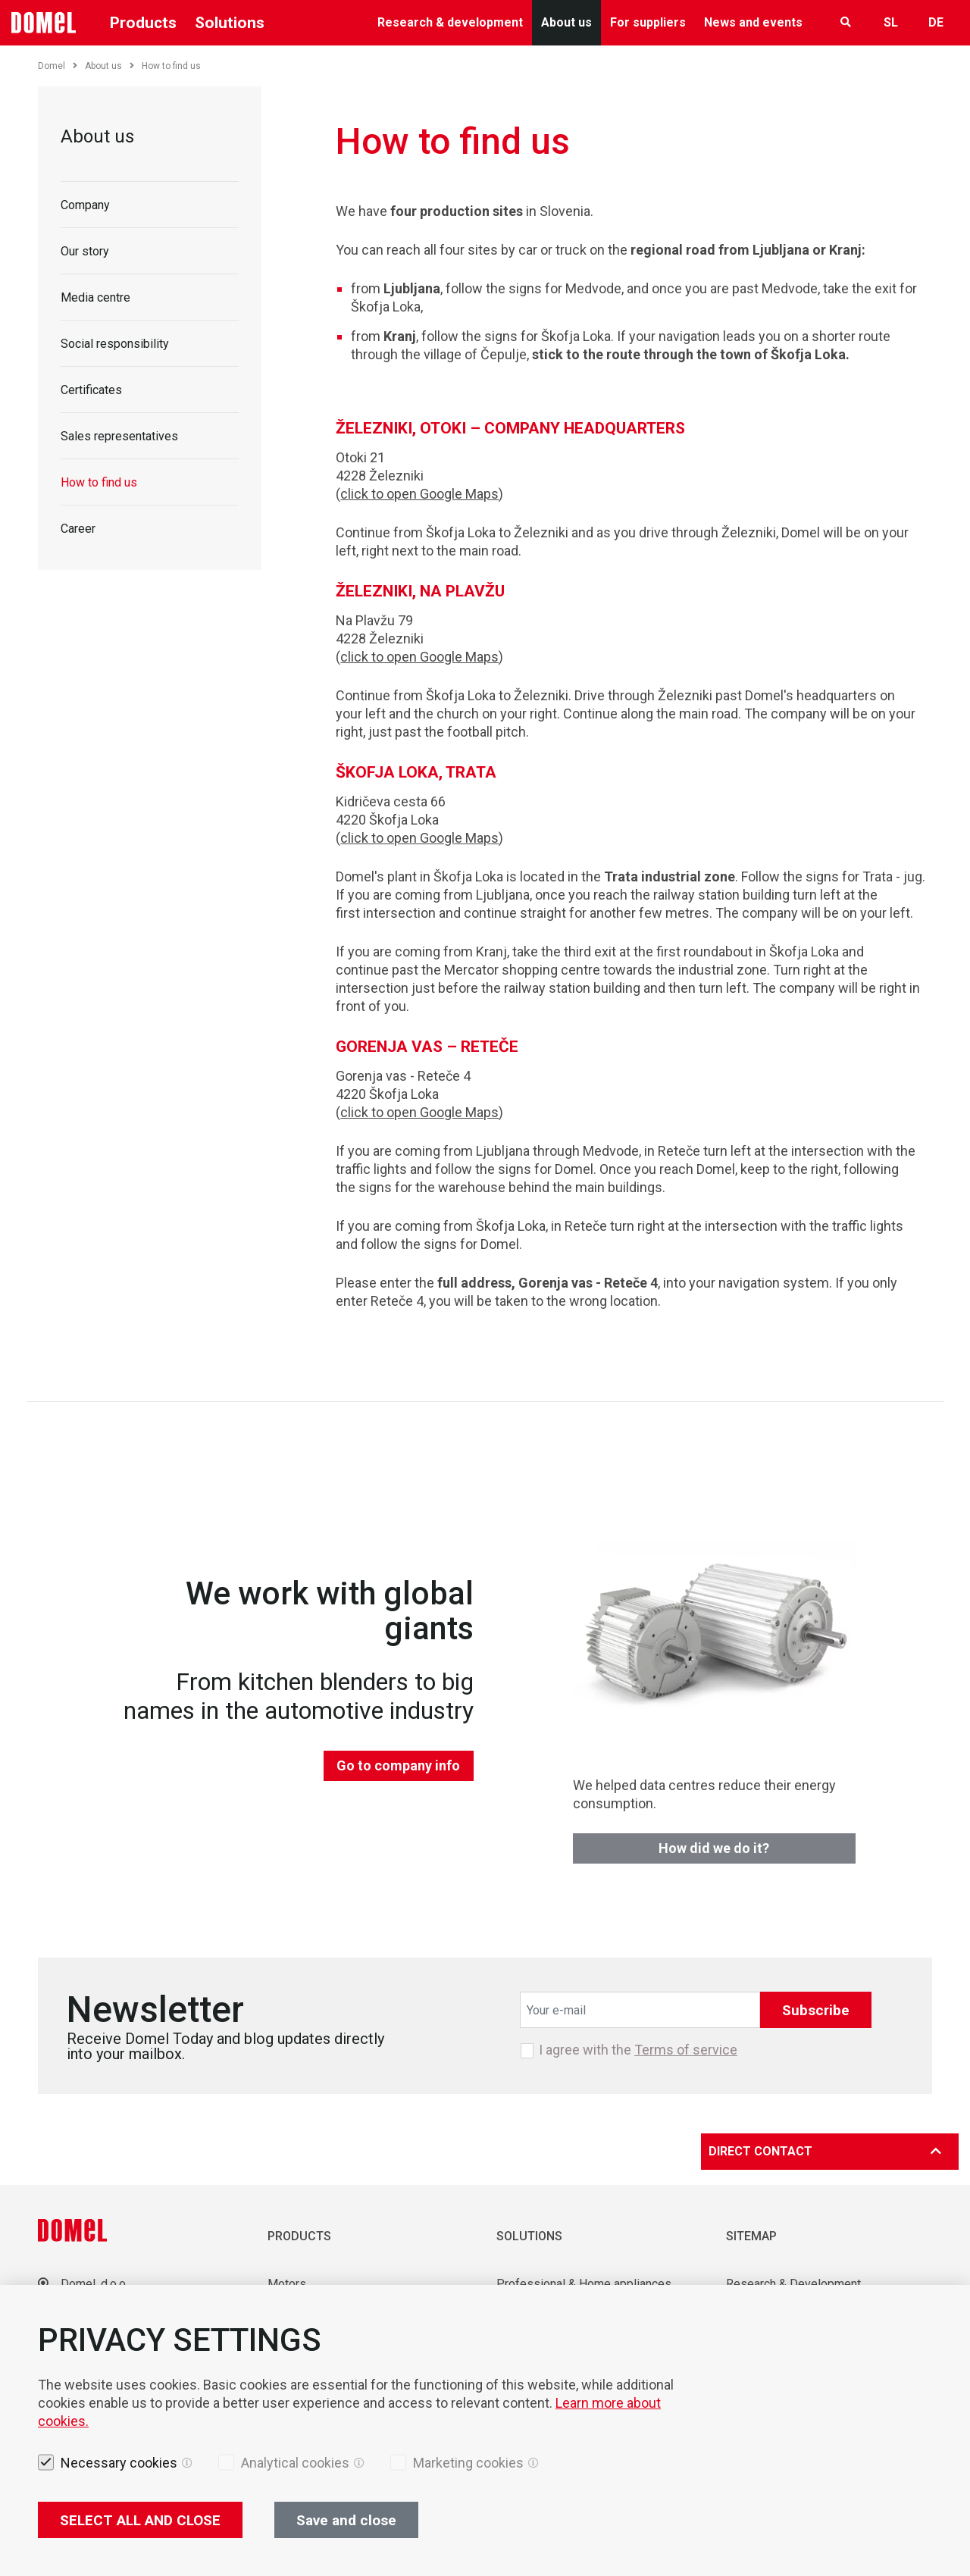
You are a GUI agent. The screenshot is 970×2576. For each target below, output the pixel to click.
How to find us (99, 482)
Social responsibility (115, 343)
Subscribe (816, 2010)
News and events (753, 22)
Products (143, 23)
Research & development (450, 22)
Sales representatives (119, 436)
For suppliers (648, 22)
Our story (85, 251)
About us (566, 22)
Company (85, 205)
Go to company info (398, 1765)
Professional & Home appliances (583, 2284)
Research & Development (793, 2284)
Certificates (91, 390)
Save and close (346, 2520)
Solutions (229, 23)
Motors (287, 2284)
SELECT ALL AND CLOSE (140, 2520)
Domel (57, 66)
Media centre (95, 297)
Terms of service (685, 2050)
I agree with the (638, 2050)
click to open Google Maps (419, 494)
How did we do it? (714, 1848)
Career (78, 528)
